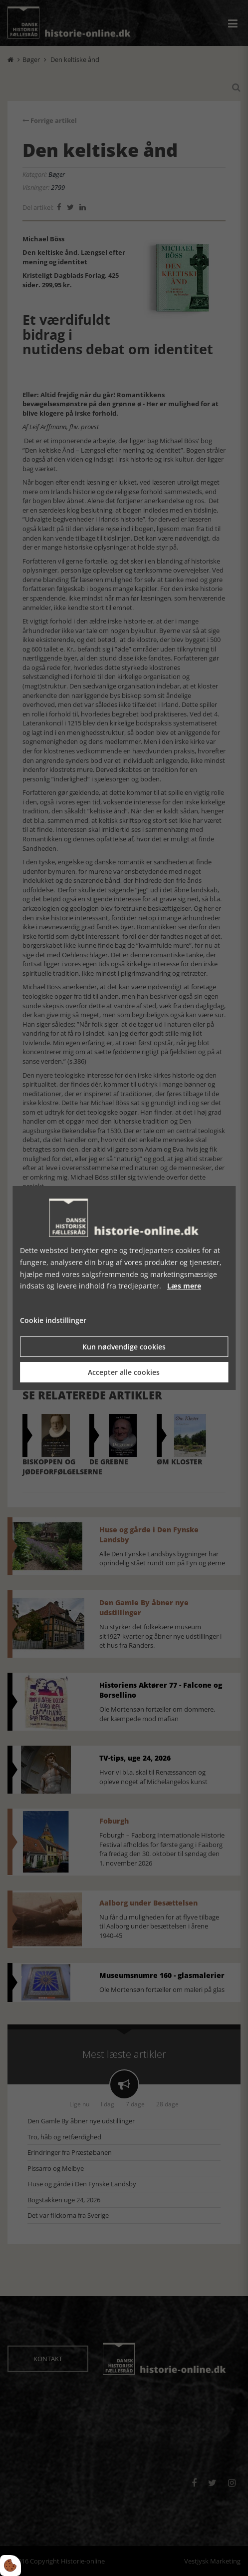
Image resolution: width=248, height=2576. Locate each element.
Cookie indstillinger (53, 1320)
